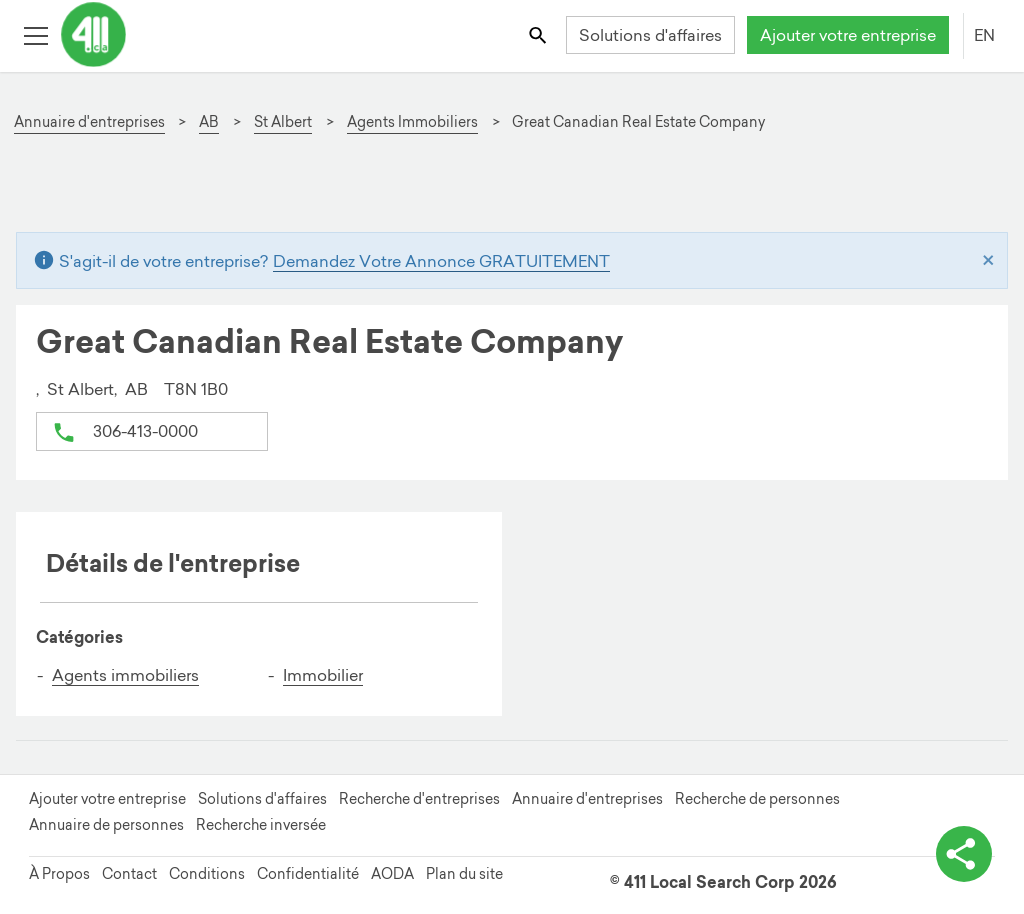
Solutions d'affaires (650, 35)
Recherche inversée (261, 825)
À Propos (59, 874)
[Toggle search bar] (539, 34)
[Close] (988, 261)
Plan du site (464, 874)
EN (984, 35)
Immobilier (323, 675)
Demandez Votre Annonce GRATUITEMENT (441, 261)
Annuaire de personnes (106, 825)
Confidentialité (308, 874)
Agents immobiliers (125, 675)
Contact (129, 874)
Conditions (207, 874)
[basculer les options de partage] (964, 854)
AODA (392, 874)
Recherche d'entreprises (419, 799)
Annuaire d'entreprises (587, 799)
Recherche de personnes (757, 799)
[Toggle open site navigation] (35, 34)
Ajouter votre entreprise (848, 35)
